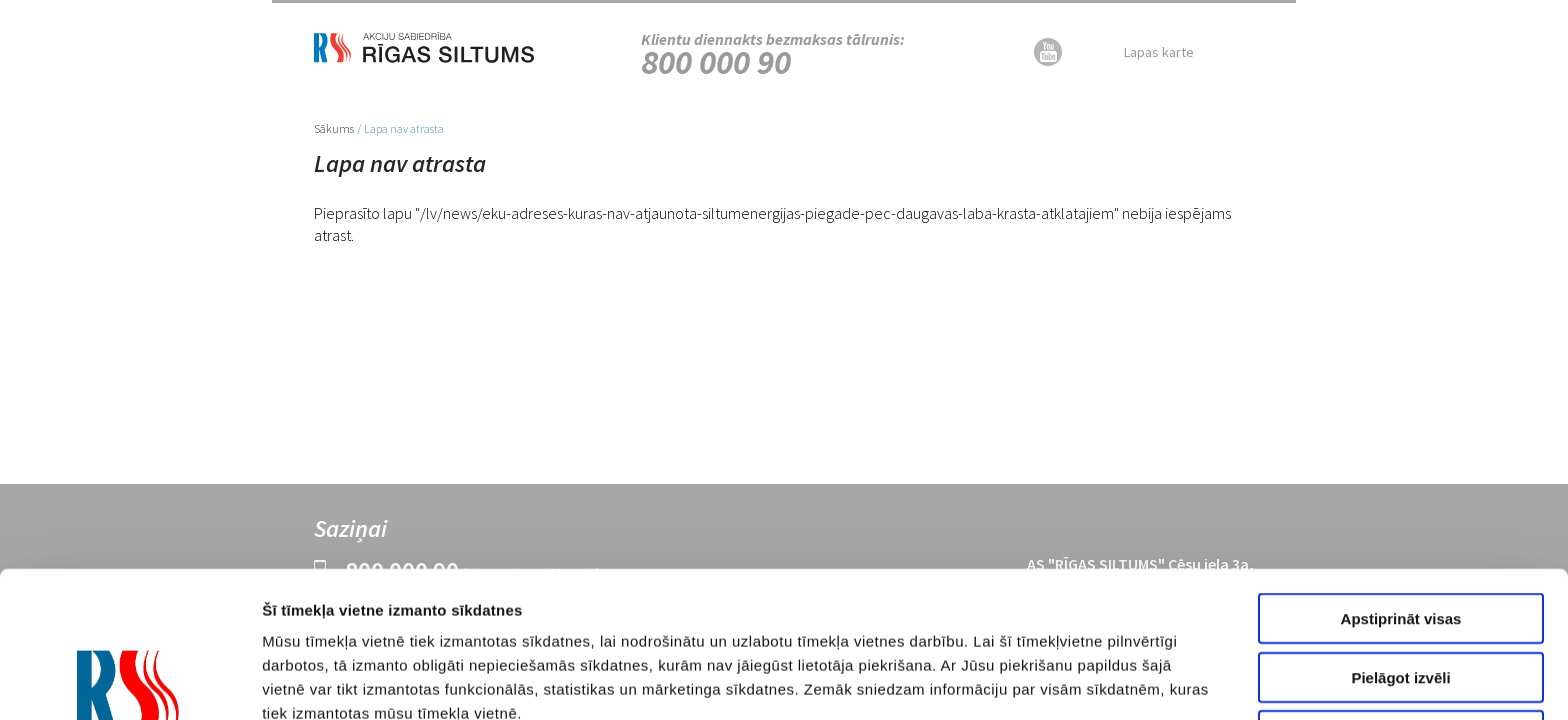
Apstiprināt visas (1401, 472)
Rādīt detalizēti (1108, 680)
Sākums (334, 128)
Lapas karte (1159, 52)
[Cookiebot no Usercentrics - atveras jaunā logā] (129, 681)
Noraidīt (1401, 589)
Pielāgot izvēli (1400, 531)
